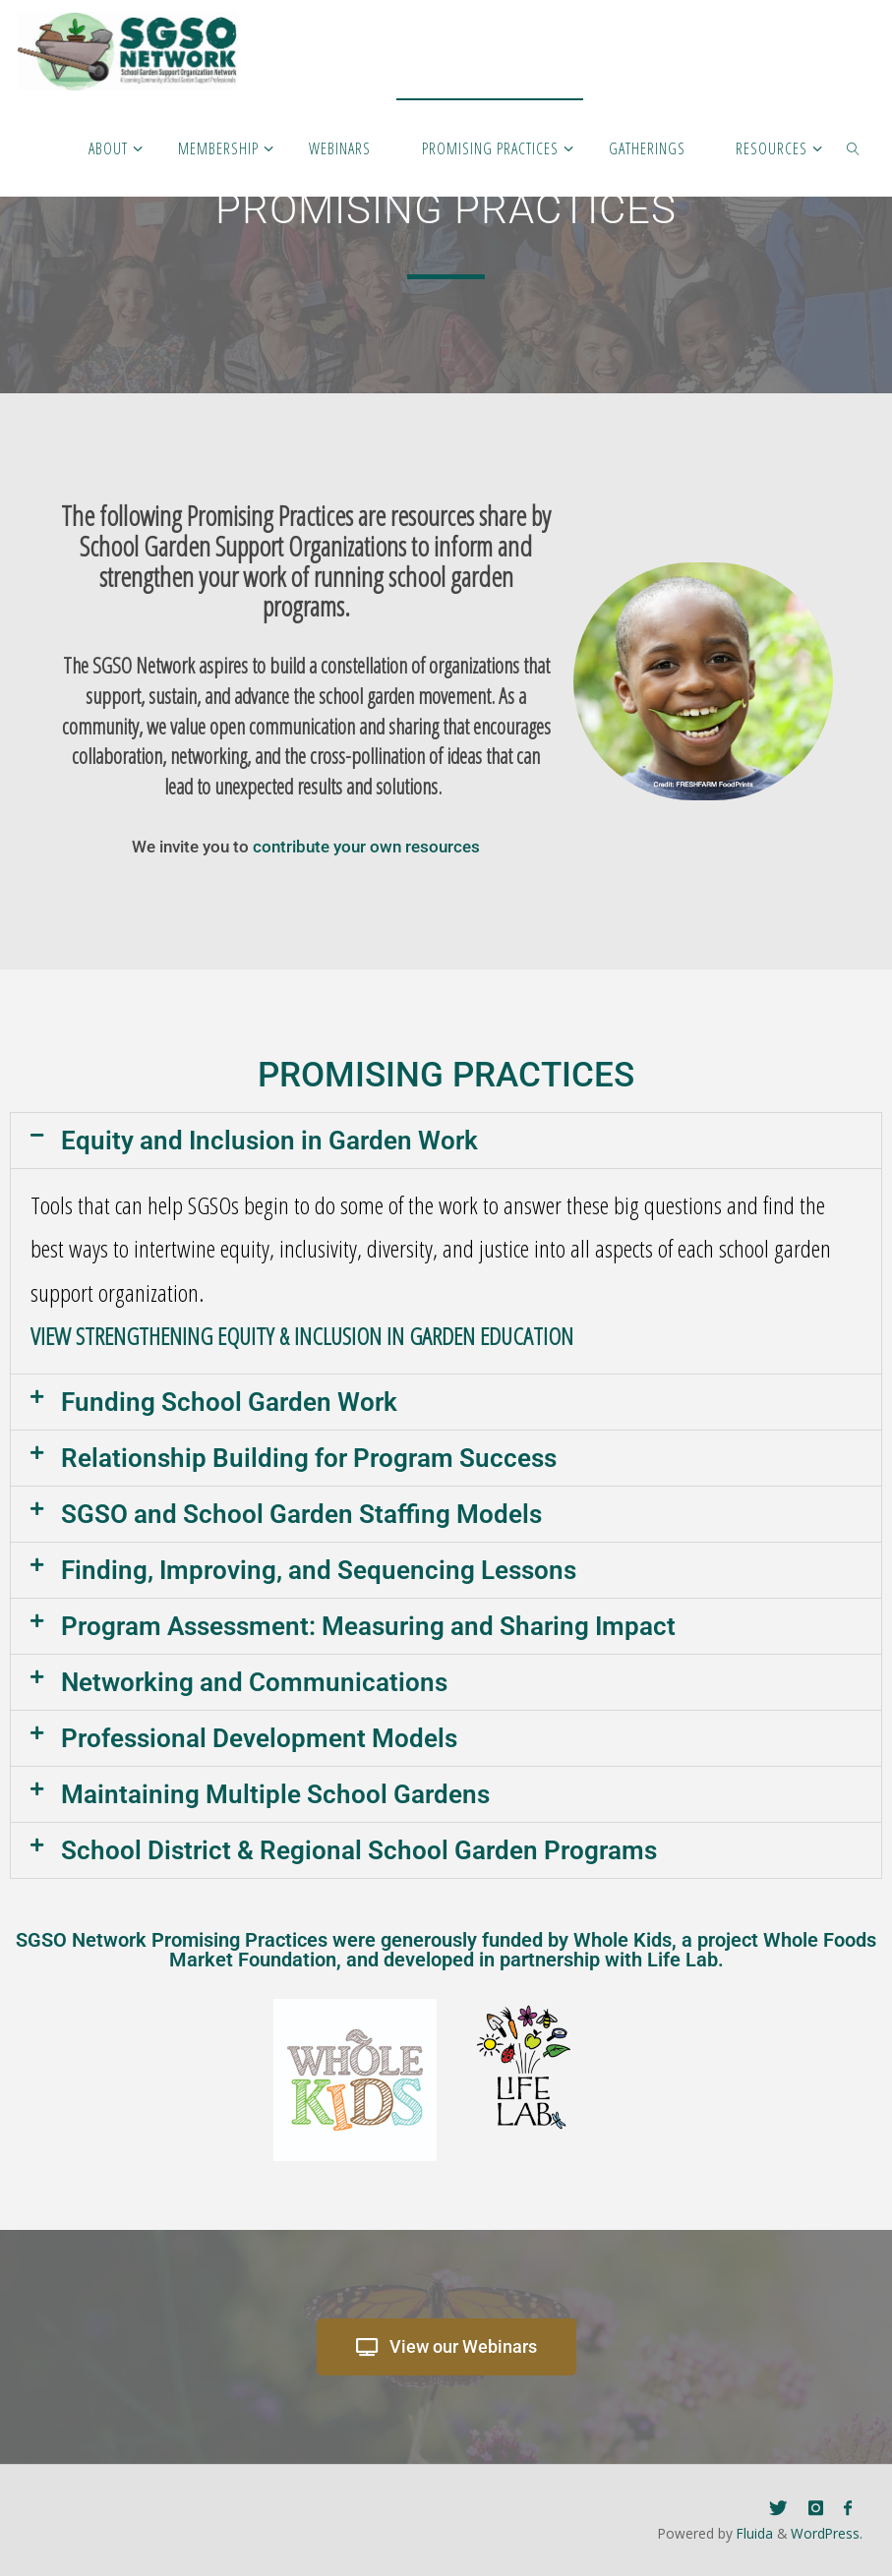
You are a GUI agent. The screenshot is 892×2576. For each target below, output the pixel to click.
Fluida (753, 2533)
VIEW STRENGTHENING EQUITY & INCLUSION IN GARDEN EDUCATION (301, 1335)
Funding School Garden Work (229, 1402)
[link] (853, 147)
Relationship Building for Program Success (309, 1458)
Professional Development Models (259, 1738)
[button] (446, 1140)
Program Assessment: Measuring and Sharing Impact (368, 1626)
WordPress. (826, 2533)
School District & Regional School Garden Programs (359, 1850)
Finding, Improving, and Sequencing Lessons (318, 1570)
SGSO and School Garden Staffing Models (301, 1514)
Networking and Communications (254, 1682)
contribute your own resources (366, 846)
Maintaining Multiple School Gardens (275, 1794)
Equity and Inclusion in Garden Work (269, 1140)
